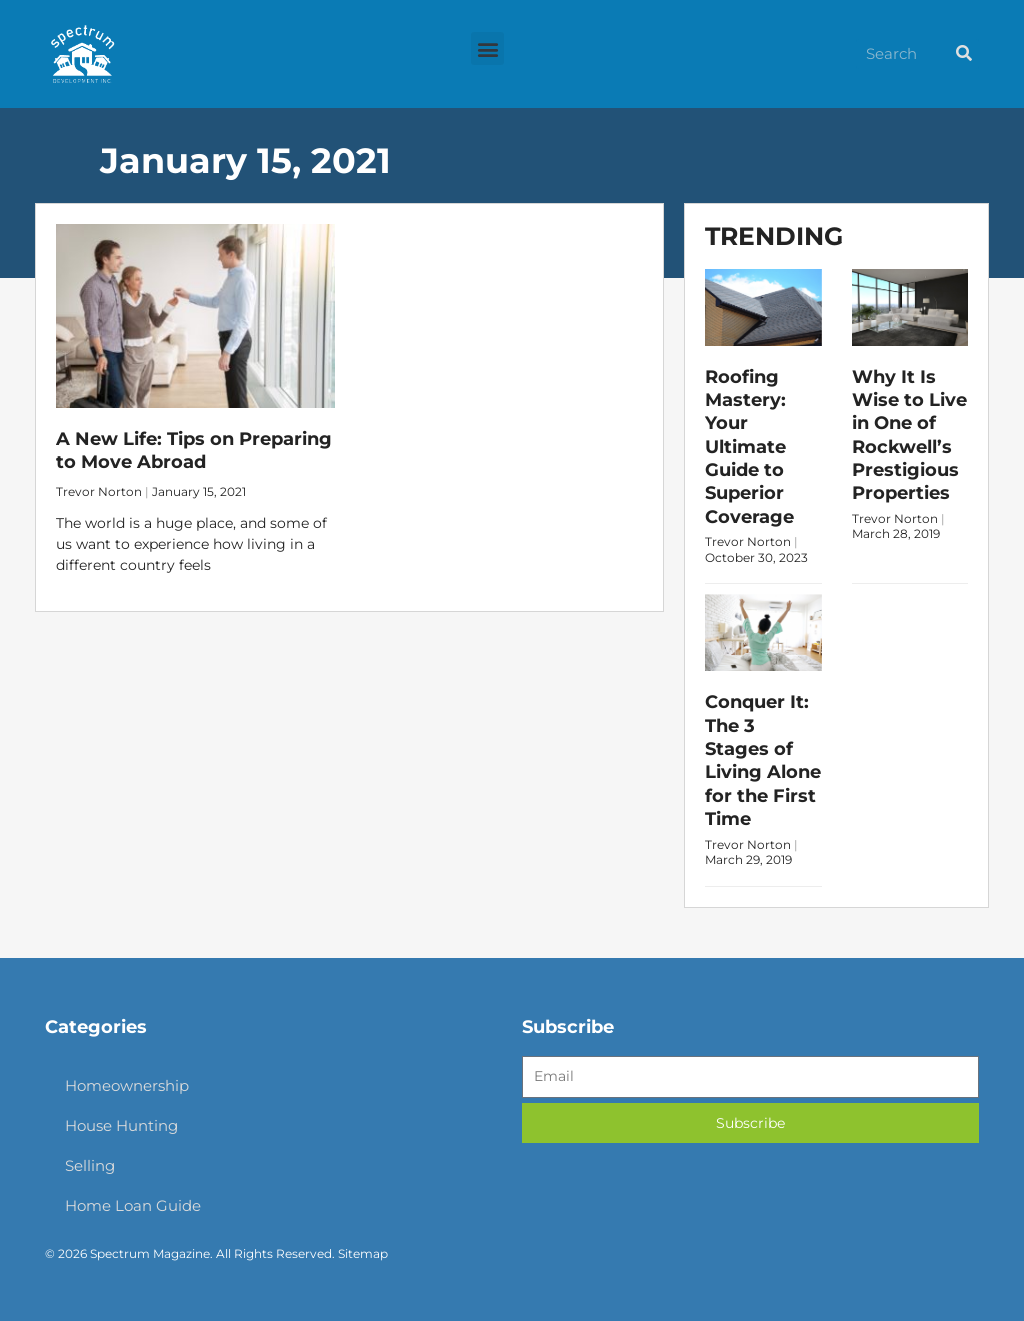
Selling (90, 1165)
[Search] (964, 54)
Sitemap (363, 1253)
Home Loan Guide (133, 1205)
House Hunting (121, 1125)
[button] (487, 48)
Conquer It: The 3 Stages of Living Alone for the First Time (763, 760)
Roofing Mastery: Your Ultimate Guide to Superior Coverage (749, 447)
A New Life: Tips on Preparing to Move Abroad (194, 450)
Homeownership (127, 1085)
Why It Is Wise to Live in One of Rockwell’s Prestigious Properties (909, 435)
